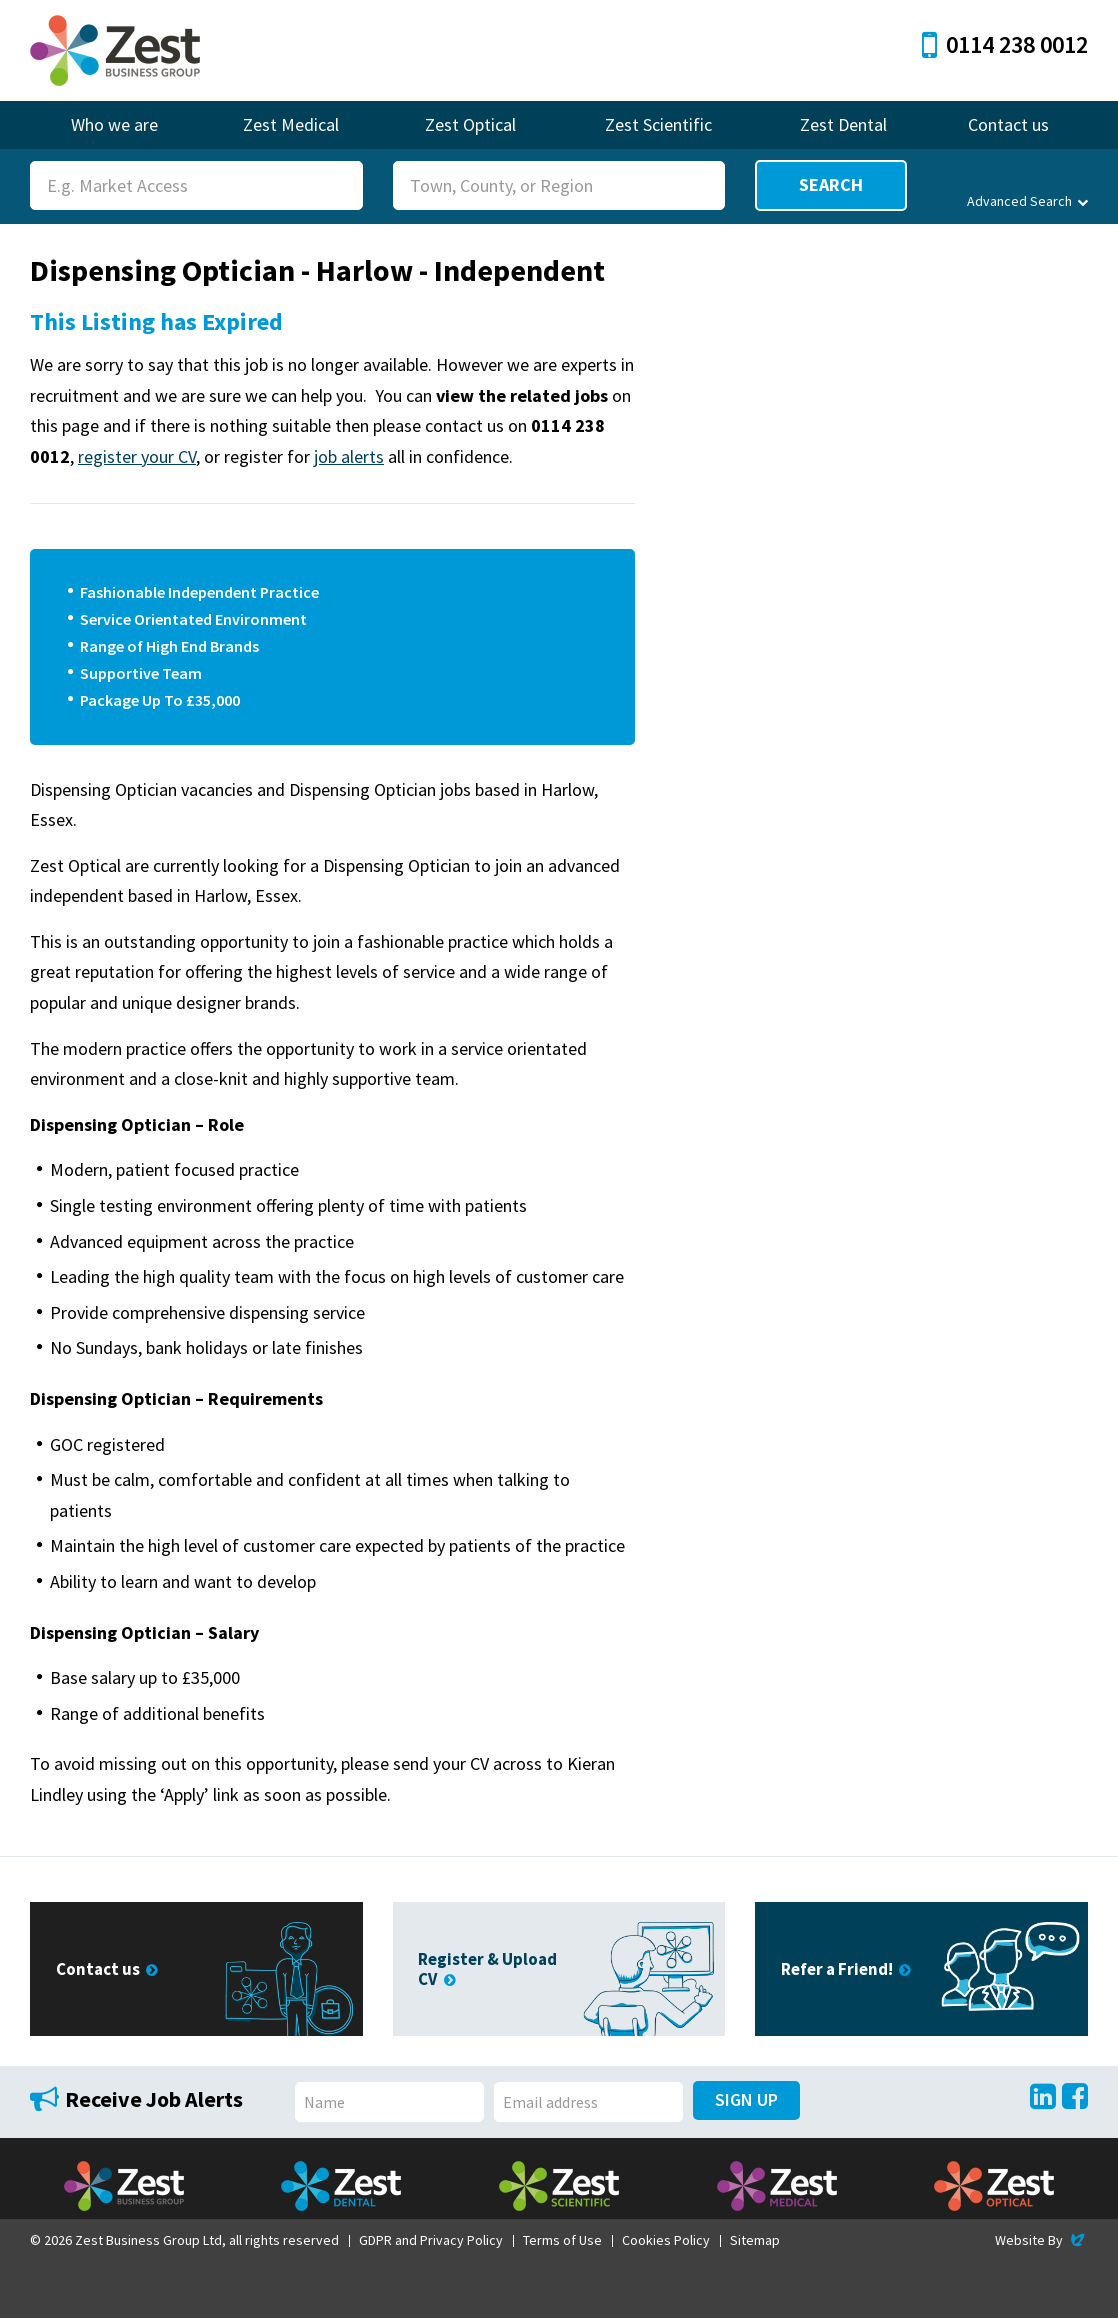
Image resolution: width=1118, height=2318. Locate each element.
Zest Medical (291, 124)
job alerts (349, 456)
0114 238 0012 (1005, 44)
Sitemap (755, 2240)
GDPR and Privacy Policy (431, 2240)
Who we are (114, 124)
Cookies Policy (666, 2240)
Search (831, 184)
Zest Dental (843, 124)
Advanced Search (1027, 201)
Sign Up (746, 2099)
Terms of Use (562, 2240)
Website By (1041, 2240)
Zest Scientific (658, 124)
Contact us (1008, 124)
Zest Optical (470, 124)
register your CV (137, 456)
